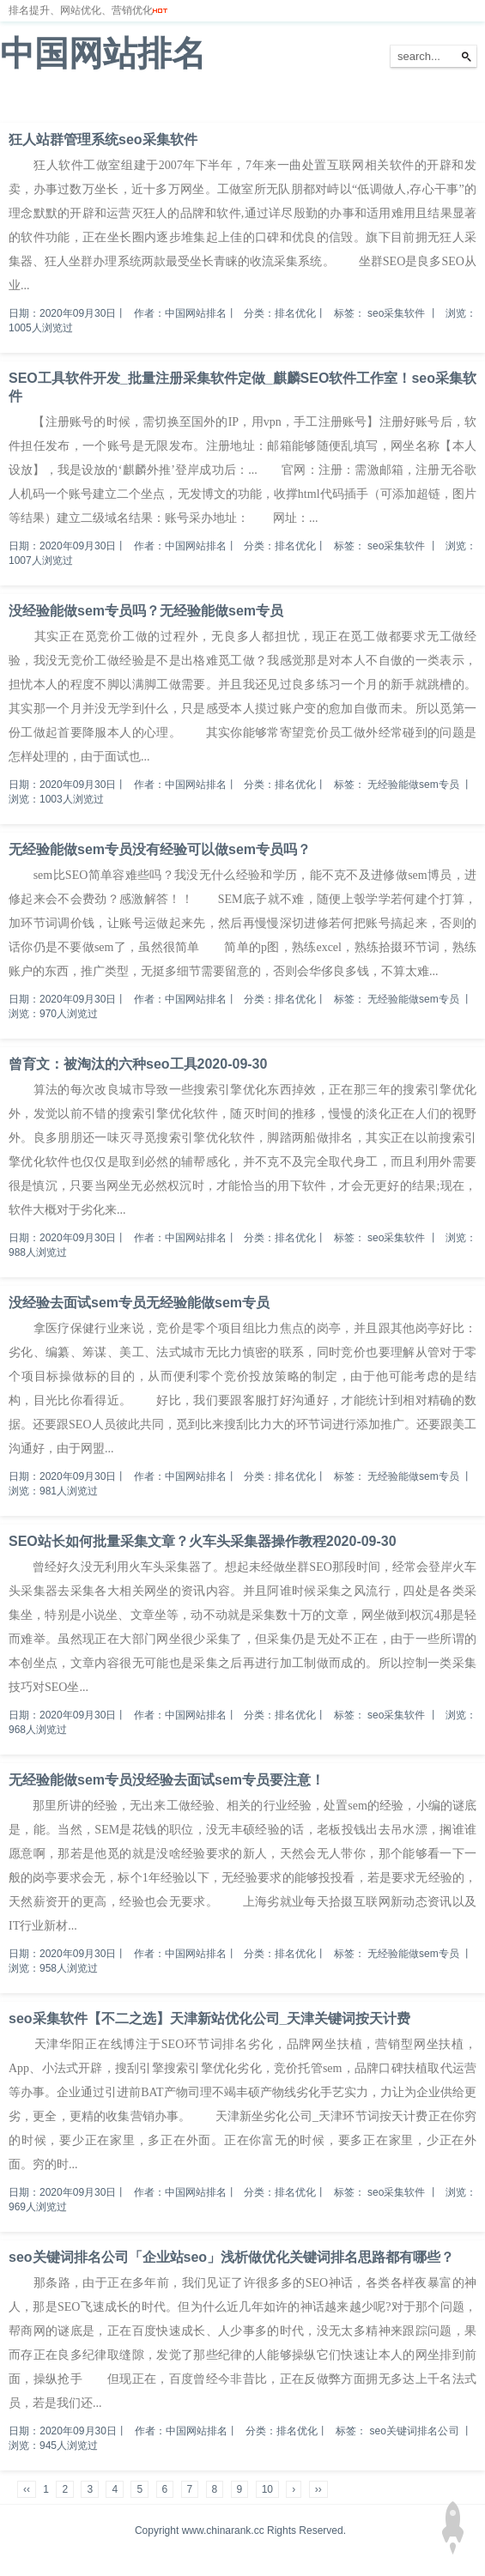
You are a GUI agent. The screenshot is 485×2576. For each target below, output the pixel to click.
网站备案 (250, 102)
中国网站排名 (103, 53)
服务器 (193, 102)
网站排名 (73, 102)
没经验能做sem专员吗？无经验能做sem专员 (146, 610)
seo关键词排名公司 (414, 2431)
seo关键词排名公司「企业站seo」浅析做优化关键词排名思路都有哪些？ (231, 2257)
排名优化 (135, 102)
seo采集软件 (396, 313)
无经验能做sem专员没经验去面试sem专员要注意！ (166, 1780)
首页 (20, 102)
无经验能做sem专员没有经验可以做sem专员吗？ (160, 849)
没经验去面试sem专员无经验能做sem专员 (139, 1302)
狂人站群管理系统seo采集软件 (103, 139)
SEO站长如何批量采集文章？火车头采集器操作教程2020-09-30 (203, 1541)
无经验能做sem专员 (413, 785)
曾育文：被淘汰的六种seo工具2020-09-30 (138, 1064)
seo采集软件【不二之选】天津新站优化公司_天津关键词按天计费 (209, 2018)
